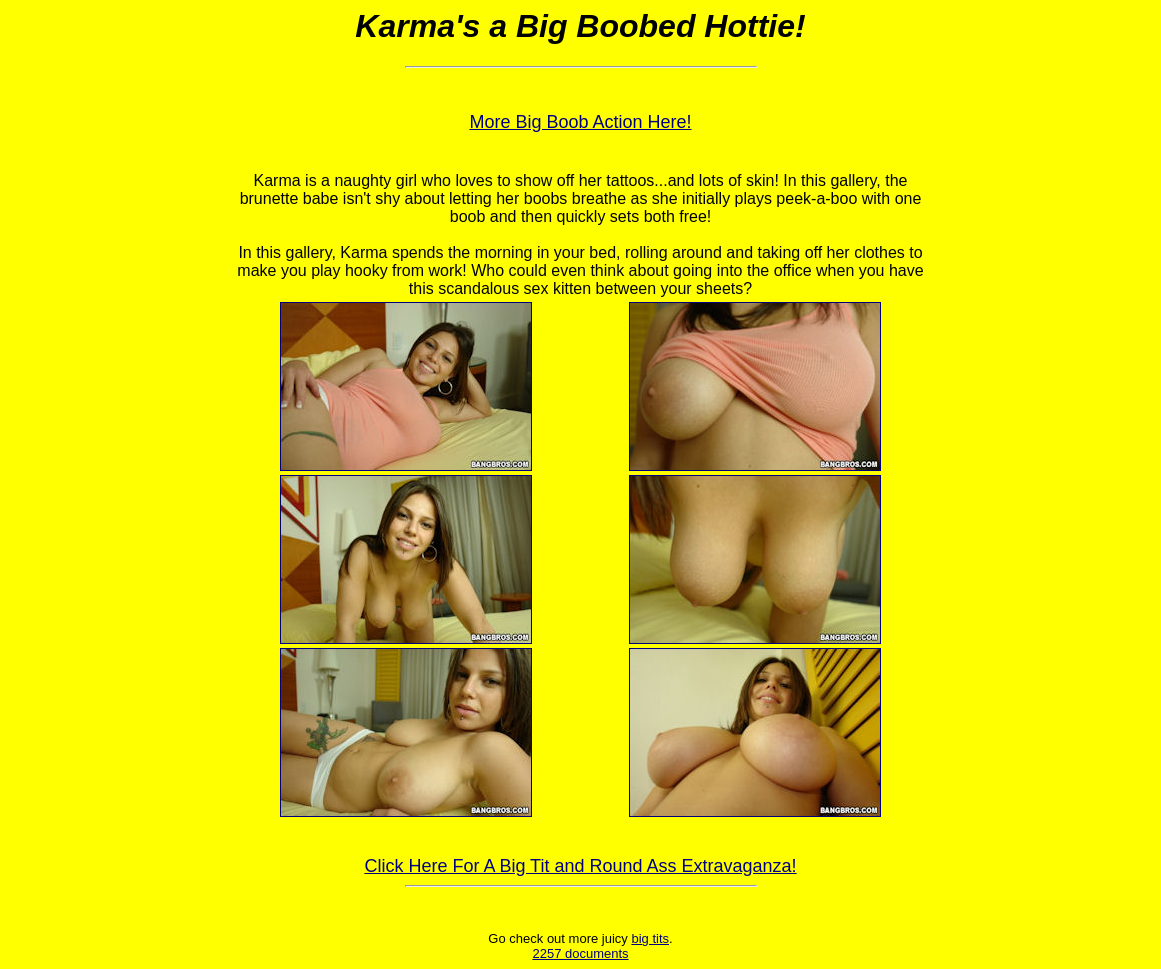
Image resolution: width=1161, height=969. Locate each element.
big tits (650, 938)
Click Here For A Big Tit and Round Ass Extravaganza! (580, 866)
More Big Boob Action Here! (580, 122)
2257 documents (580, 953)
